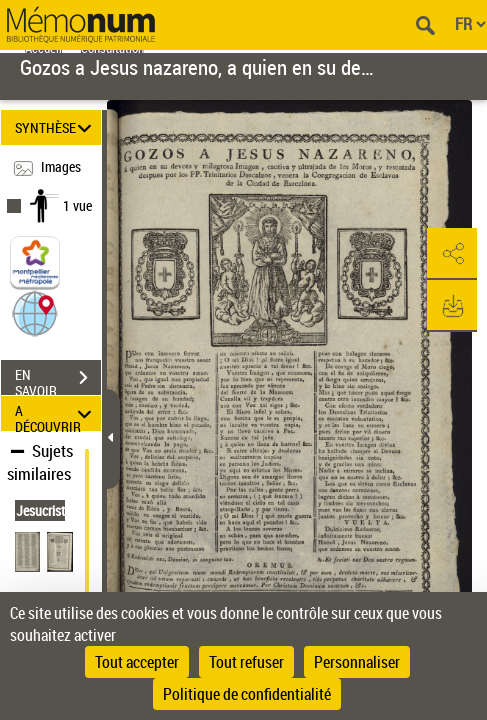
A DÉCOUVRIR (56, 413)
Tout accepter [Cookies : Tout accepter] (137, 662)
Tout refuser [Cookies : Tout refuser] (246, 662)
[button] (35, 312)
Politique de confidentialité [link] (247, 694)
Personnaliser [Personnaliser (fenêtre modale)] (357, 662)
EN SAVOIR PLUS (58, 380)
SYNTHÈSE (56, 127)
